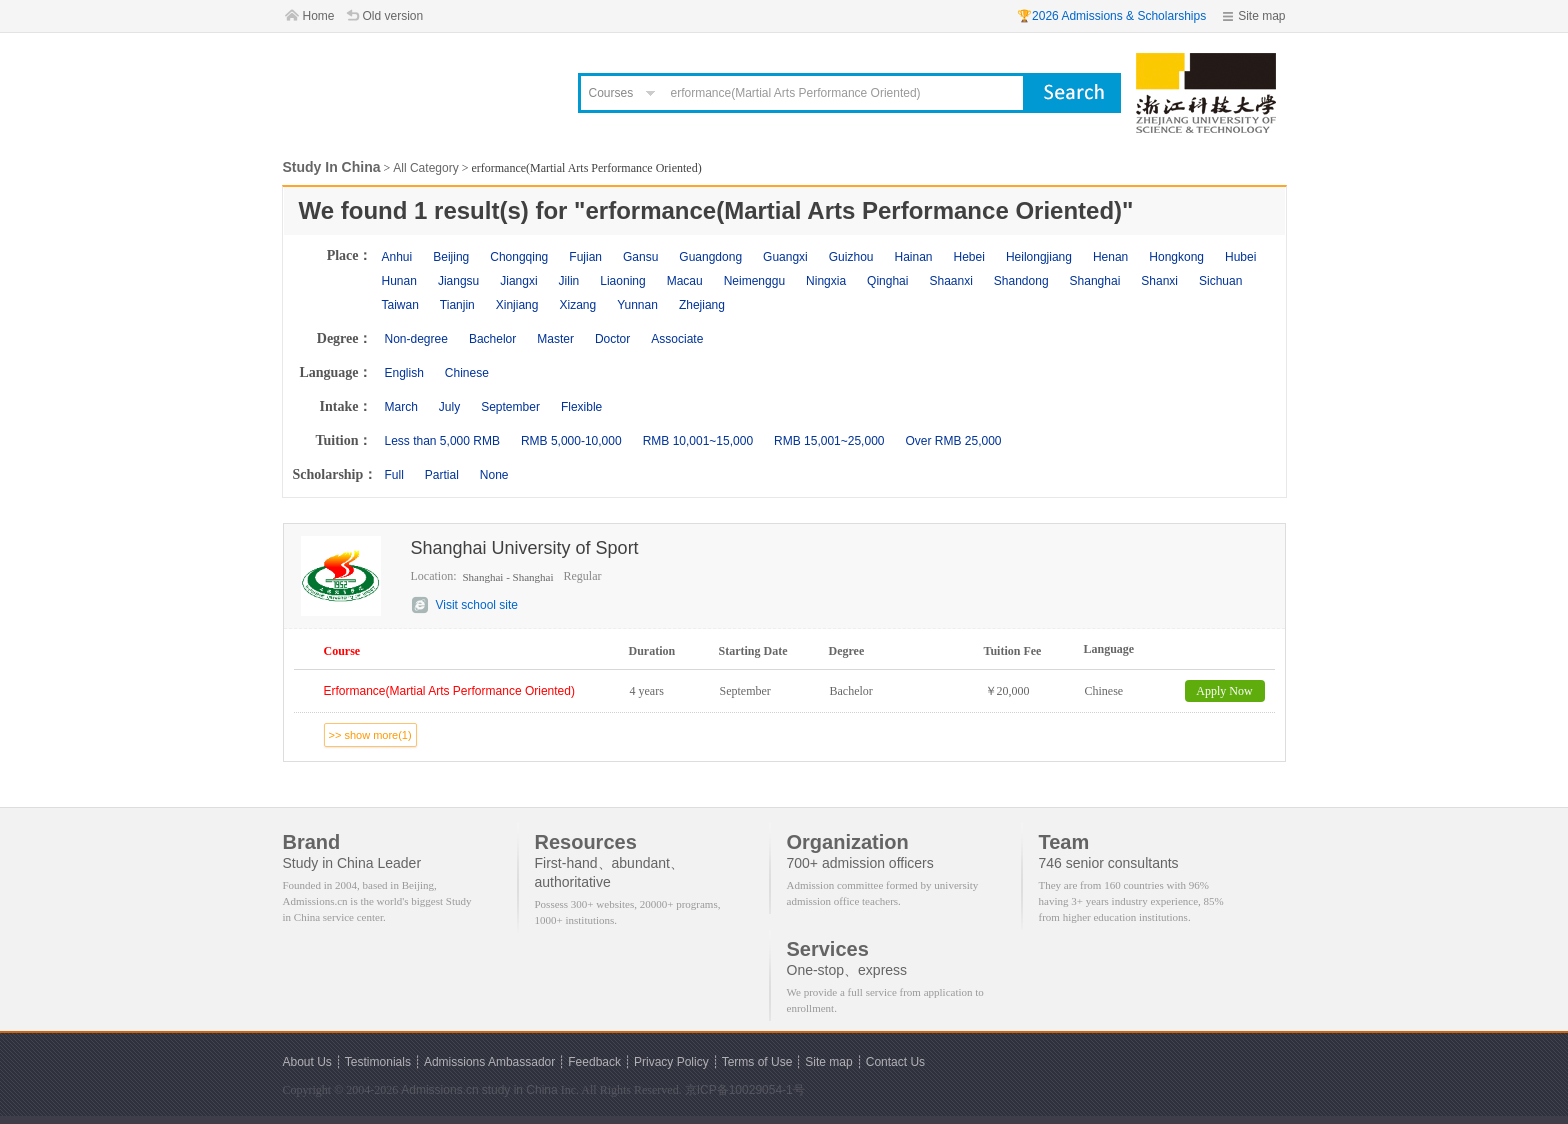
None (494, 475)
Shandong (1021, 281)
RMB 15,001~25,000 (829, 441)
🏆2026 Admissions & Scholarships (1111, 16)
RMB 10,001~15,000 (698, 441)
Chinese (467, 373)
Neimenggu (754, 281)
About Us (307, 1062)
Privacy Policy (671, 1062)
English (404, 373)
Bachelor (492, 339)
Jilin (569, 281)
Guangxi (785, 257)
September (510, 407)
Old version (393, 16)
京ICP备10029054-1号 (745, 1090)
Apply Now (1224, 691)
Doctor (612, 339)
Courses (611, 93)
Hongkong (1176, 257)
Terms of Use (757, 1062)
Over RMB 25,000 (953, 441)
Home (319, 16)
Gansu (640, 257)
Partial (442, 475)
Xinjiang (517, 305)
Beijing (451, 257)
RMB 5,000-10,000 (571, 441)
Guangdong (710, 257)
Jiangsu (458, 281)
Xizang (577, 305)
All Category (425, 168)
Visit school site (477, 605)
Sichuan (1220, 281)
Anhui (397, 257)
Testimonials (378, 1062)
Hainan (913, 257)
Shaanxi (950, 281)
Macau (685, 281)
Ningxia (826, 281)
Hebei (969, 257)
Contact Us (895, 1062)
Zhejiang (702, 305)
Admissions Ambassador (489, 1062)
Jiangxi (518, 281)
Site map (1261, 16)
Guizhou (851, 257)
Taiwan (400, 305)
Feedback (594, 1062)
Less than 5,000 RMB (442, 441)
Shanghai (1095, 281)
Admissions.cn (439, 1090)
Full (394, 475)
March (401, 407)
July (449, 407)
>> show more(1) (370, 735)
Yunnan (637, 305)
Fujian (585, 257)
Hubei (1240, 257)
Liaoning (622, 281)
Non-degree (416, 339)
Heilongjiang (1039, 257)
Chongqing (519, 257)
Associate (677, 339)
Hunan (399, 281)
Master (555, 339)
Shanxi (1159, 281)
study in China (520, 1090)
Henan (1110, 257)
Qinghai (887, 281)
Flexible (581, 407)
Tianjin (457, 305)
